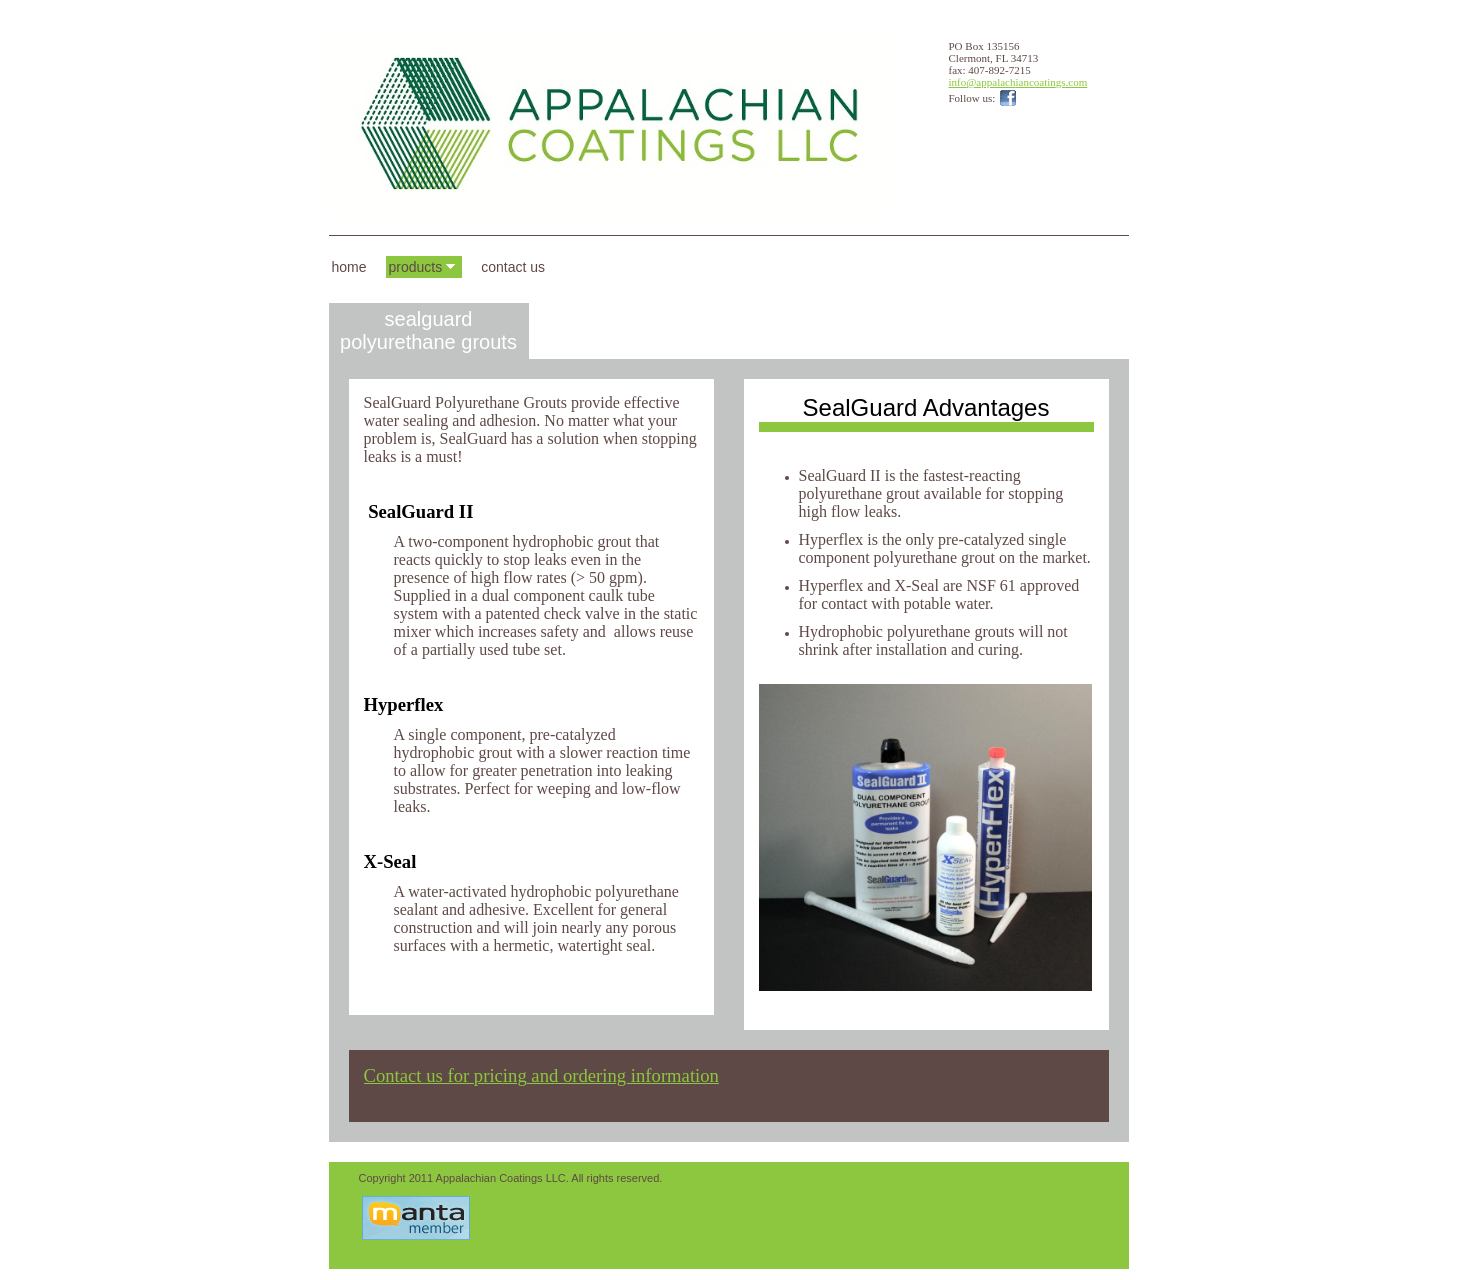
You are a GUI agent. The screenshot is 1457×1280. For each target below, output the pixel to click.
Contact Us (513, 267)
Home (349, 267)
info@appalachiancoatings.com (1018, 82)
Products (416, 267)
